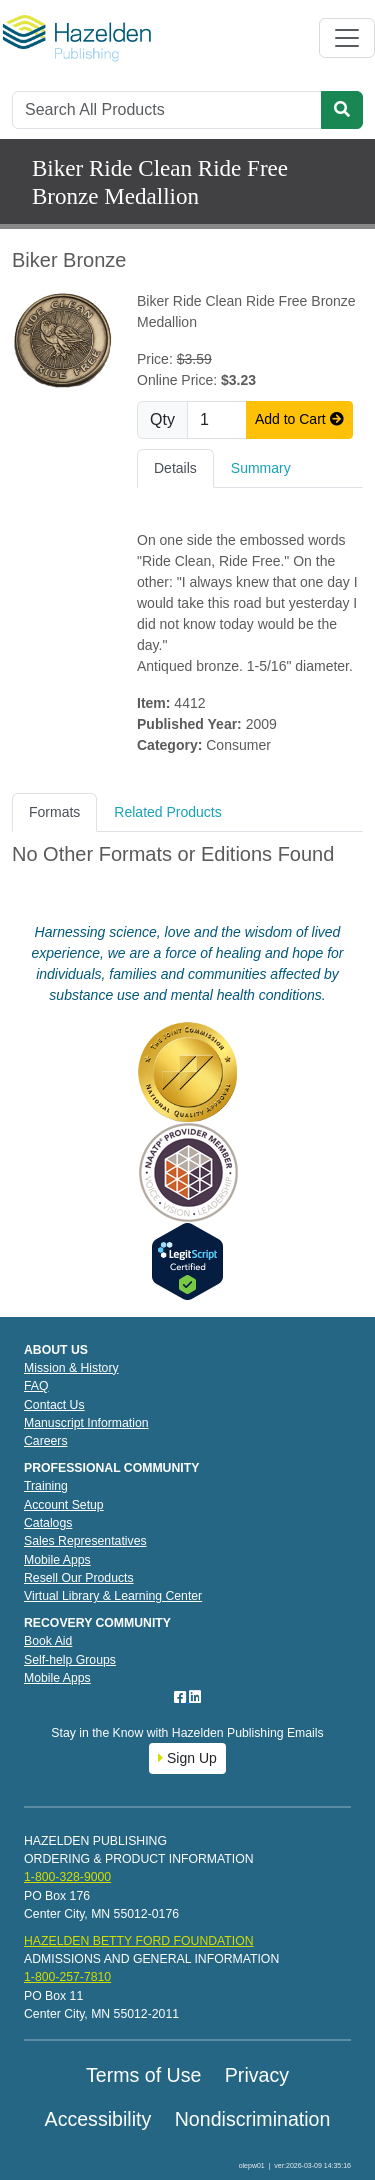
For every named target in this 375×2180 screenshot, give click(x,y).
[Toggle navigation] (347, 38)
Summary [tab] (261, 468)
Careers (46, 1441)
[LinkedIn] (195, 1697)
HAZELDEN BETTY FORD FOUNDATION (139, 1941)
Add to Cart (299, 419)
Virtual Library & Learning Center (113, 1596)
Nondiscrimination (253, 2119)
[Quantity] (217, 420)
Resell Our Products (79, 1578)
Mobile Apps (57, 1560)
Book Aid (48, 1641)
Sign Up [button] (187, 1758)
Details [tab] (175, 468)
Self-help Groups (70, 1660)
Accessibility (98, 2119)
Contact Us (54, 1405)
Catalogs (48, 1523)
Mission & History (71, 1368)
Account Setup (64, 1505)
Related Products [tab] (167, 812)
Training (46, 1486)
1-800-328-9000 (67, 1877)
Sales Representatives (85, 1541)
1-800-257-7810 (67, 1977)
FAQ (36, 1386)
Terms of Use (143, 2075)
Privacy (257, 2075)
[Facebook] (182, 1697)
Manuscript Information (86, 1423)
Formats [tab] (54, 812)
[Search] (167, 110)
